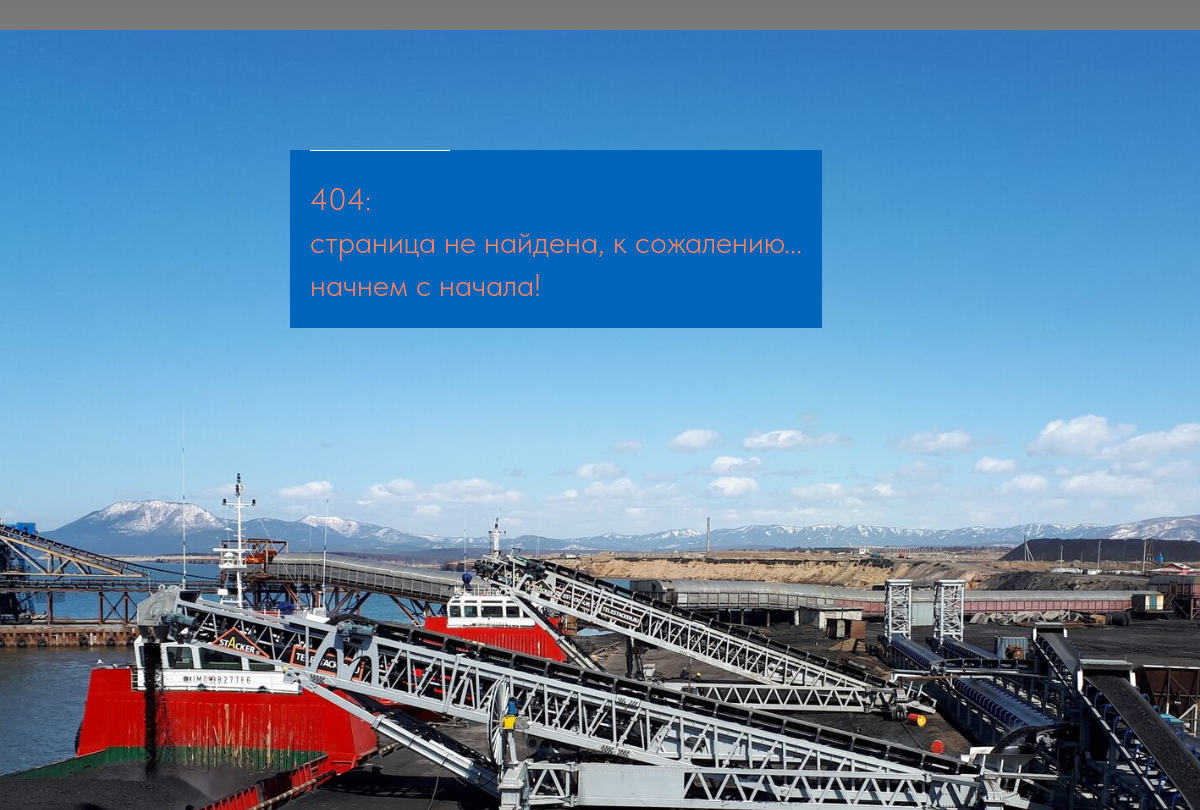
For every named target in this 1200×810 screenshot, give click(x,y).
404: (340, 199)
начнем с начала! (425, 285)
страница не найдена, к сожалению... (556, 242)
